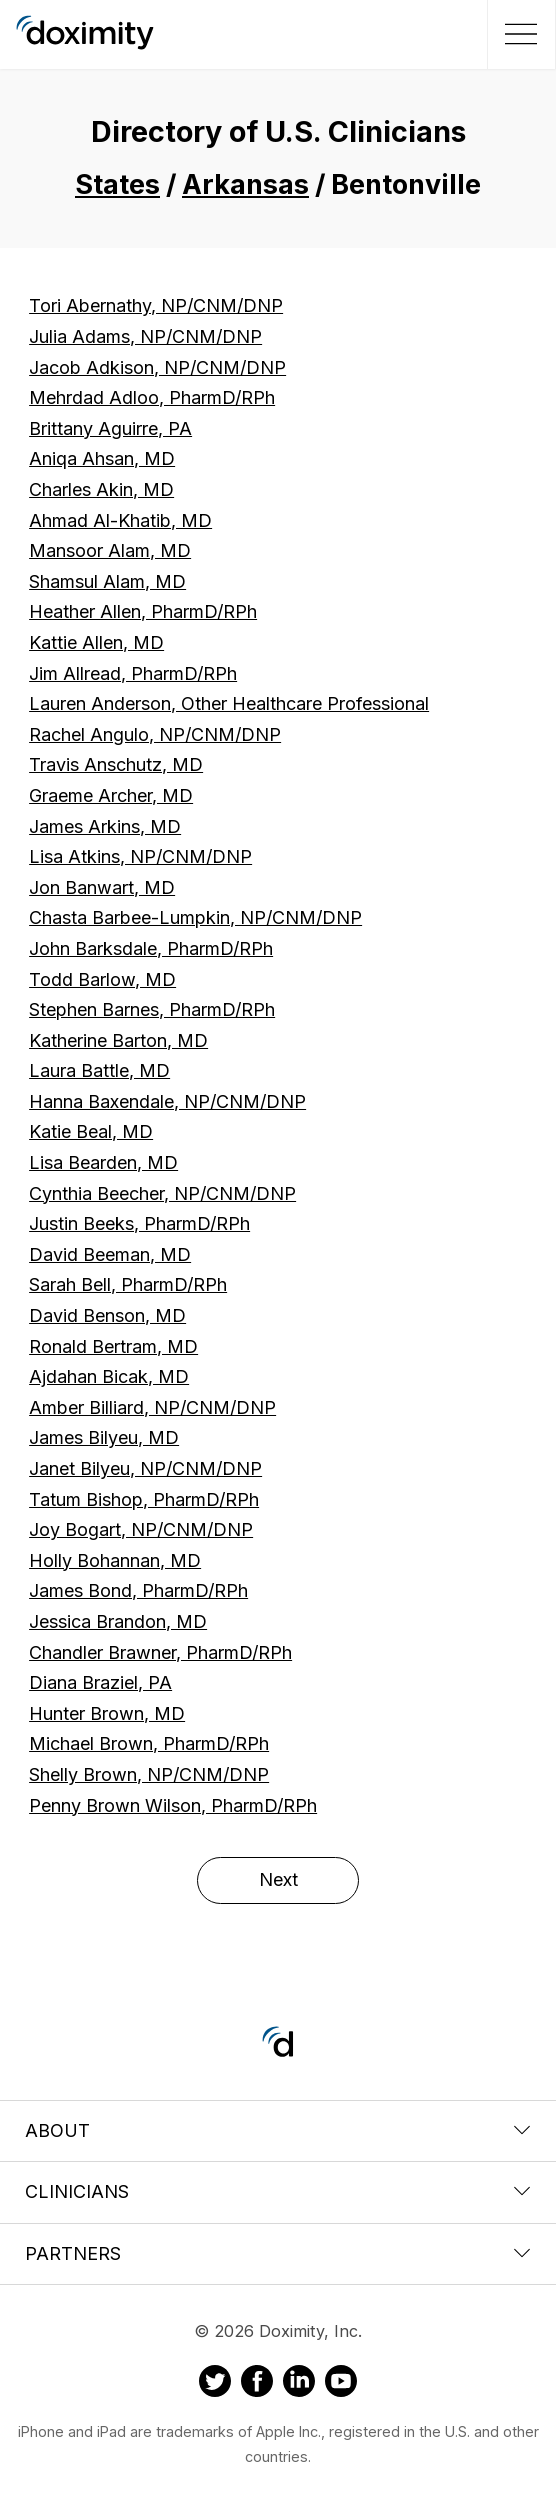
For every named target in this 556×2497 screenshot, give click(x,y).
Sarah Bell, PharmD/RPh (128, 1284)
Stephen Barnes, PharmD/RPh (152, 1009)
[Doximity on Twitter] (215, 2384)
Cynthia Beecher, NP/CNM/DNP (162, 1193)
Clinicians (278, 2191)
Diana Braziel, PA (100, 1682)
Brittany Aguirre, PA (110, 428)
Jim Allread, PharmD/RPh (133, 673)
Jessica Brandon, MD (118, 1621)
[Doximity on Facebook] (257, 2384)
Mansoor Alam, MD (110, 550)
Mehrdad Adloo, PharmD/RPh (152, 397)
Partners (278, 2253)
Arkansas (245, 184)
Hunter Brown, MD (107, 1713)
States (117, 184)
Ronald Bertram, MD (113, 1346)
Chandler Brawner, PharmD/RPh (160, 1652)
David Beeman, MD (110, 1254)
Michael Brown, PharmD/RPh (149, 1743)
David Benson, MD (107, 1315)
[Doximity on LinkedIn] (299, 2384)
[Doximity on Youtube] (341, 2384)
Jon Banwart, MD (102, 887)
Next (278, 1879)
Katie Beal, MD (91, 1131)
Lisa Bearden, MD (103, 1162)
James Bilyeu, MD (104, 1437)
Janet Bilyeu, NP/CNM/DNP (145, 1468)
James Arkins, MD (105, 826)
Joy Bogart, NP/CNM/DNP (141, 1529)
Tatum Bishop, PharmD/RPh (144, 1499)
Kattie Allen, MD (96, 642)
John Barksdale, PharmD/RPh (151, 948)
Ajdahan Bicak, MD (109, 1376)
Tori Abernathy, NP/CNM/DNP (156, 305)
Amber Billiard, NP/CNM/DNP (152, 1407)
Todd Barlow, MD (102, 979)
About (278, 2130)
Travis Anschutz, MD (116, 764)
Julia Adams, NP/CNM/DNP (145, 336)
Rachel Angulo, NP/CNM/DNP (155, 734)
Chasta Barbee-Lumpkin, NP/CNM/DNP (195, 917)
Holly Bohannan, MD (115, 1560)
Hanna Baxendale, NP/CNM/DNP (167, 1101)
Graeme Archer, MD (111, 795)
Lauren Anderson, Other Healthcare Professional (229, 703)
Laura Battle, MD (99, 1070)
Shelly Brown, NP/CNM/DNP (149, 1774)
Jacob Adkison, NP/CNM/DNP (157, 367)
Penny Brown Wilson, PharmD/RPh (173, 1805)
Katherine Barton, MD (118, 1040)
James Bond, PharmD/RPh (138, 1590)
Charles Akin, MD (101, 489)
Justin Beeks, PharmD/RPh (139, 1223)
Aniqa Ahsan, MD (102, 458)
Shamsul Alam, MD (107, 581)
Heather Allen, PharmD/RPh (143, 611)
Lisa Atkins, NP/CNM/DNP (140, 856)
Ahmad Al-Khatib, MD (120, 520)
